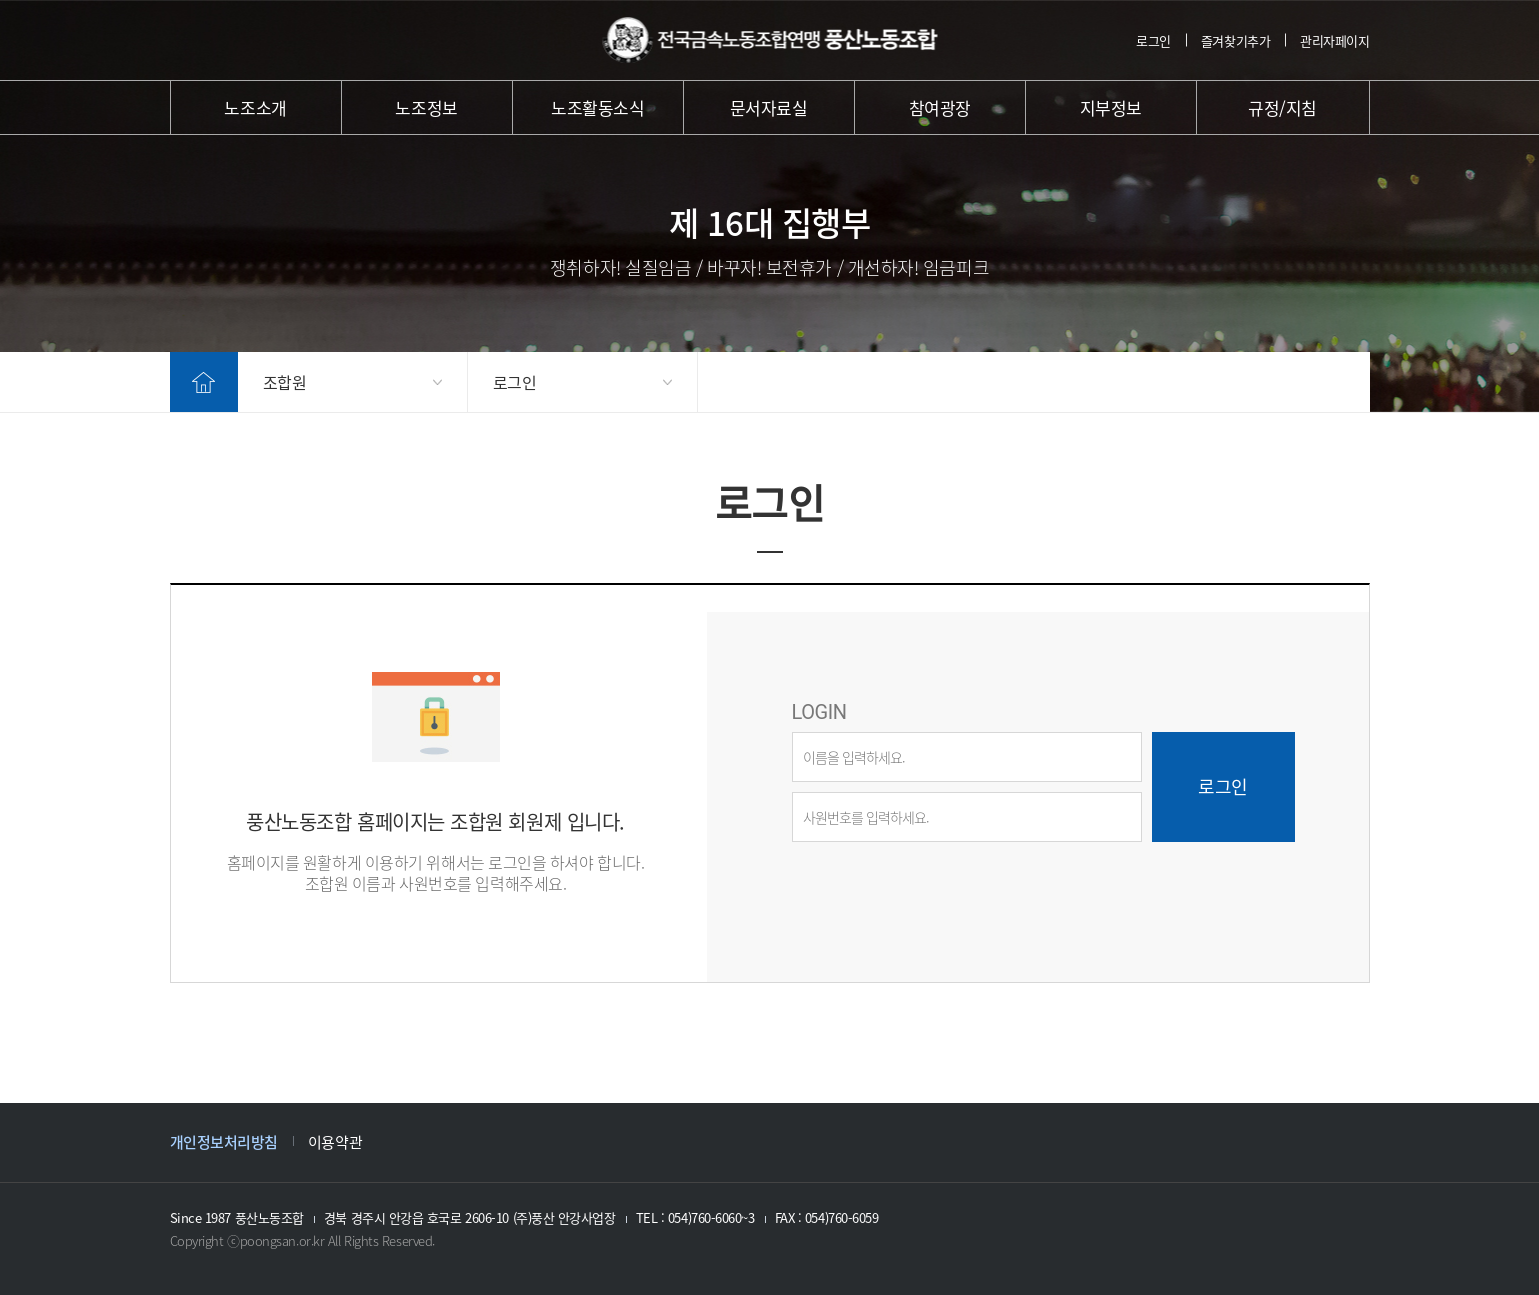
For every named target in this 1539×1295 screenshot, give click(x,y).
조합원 (285, 382)
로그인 (1153, 40)
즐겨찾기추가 (1235, 40)
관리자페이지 (1334, 40)
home (204, 382)
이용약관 (335, 1142)
